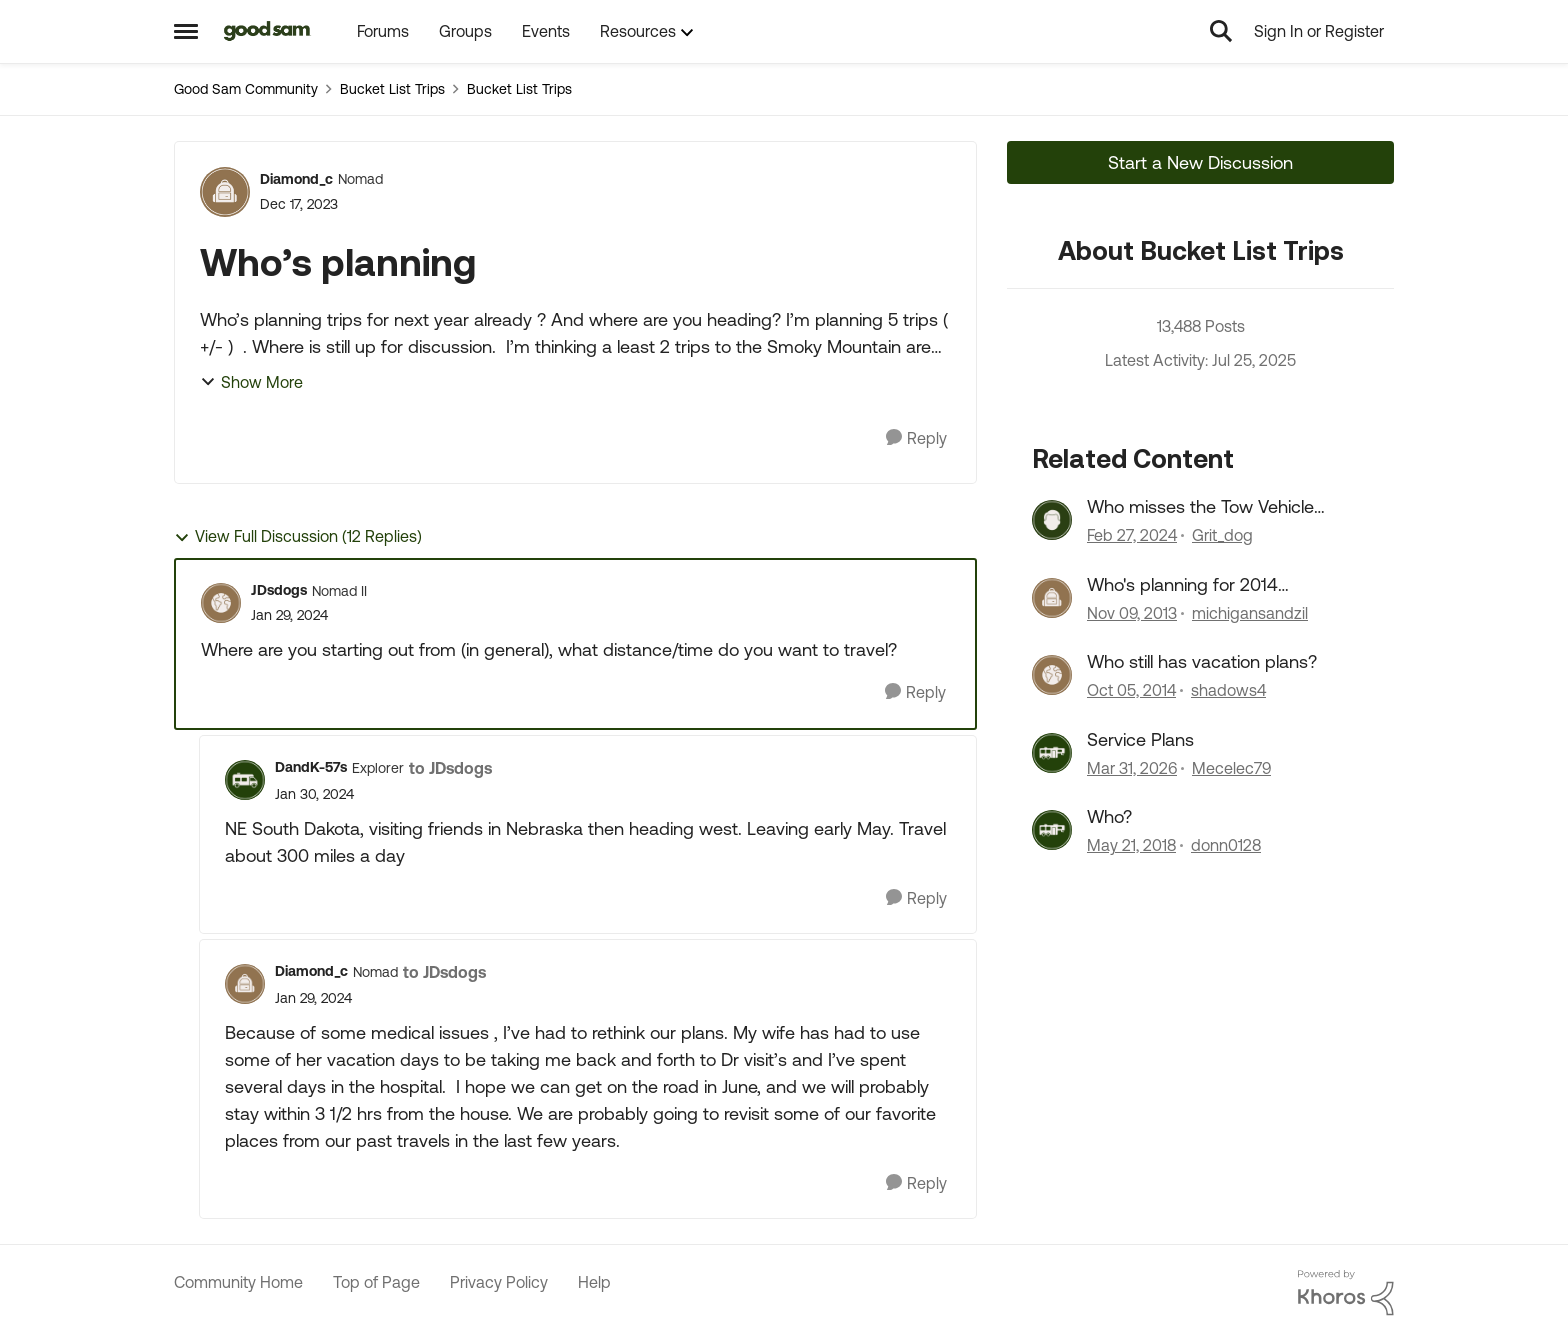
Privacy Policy (499, 1282)
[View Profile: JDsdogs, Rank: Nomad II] (221, 603)
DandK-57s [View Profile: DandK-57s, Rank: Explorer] (311, 767)
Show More (251, 382)
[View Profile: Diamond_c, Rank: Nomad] (225, 192)
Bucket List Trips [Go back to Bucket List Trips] (392, 89)
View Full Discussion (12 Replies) (298, 536)
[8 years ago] (1131, 845)
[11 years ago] (1131, 691)
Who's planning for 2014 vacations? (1182, 585)
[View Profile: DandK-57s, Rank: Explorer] (245, 780)
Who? (1109, 816)
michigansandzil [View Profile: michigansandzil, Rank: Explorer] (1250, 613)
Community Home (238, 1282)
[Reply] (916, 438)
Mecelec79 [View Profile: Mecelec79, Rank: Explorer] (1231, 768)
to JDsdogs (450, 768)
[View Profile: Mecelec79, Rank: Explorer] (1052, 753)
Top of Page (376, 1282)
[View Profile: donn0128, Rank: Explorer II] (1052, 830)
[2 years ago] (1132, 536)
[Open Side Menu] (186, 31)
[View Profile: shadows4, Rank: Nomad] (1052, 675)
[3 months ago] (1132, 768)
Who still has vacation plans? (1202, 661)
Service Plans (1140, 739)
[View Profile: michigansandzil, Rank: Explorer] (1052, 598)
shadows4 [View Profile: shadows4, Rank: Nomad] (1228, 691)
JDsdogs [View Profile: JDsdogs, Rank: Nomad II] (279, 590)
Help (594, 1282)
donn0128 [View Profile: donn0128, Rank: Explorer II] (1226, 845)
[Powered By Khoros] (1346, 1293)
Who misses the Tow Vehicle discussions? (1200, 507)
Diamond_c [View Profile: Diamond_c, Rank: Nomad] (296, 179)
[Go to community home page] (267, 31)
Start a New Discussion (1200, 162)
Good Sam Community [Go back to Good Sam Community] (246, 89)
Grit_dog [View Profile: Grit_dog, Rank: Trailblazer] (1222, 536)
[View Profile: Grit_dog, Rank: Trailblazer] (1052, 520)
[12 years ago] (1132, 613)
